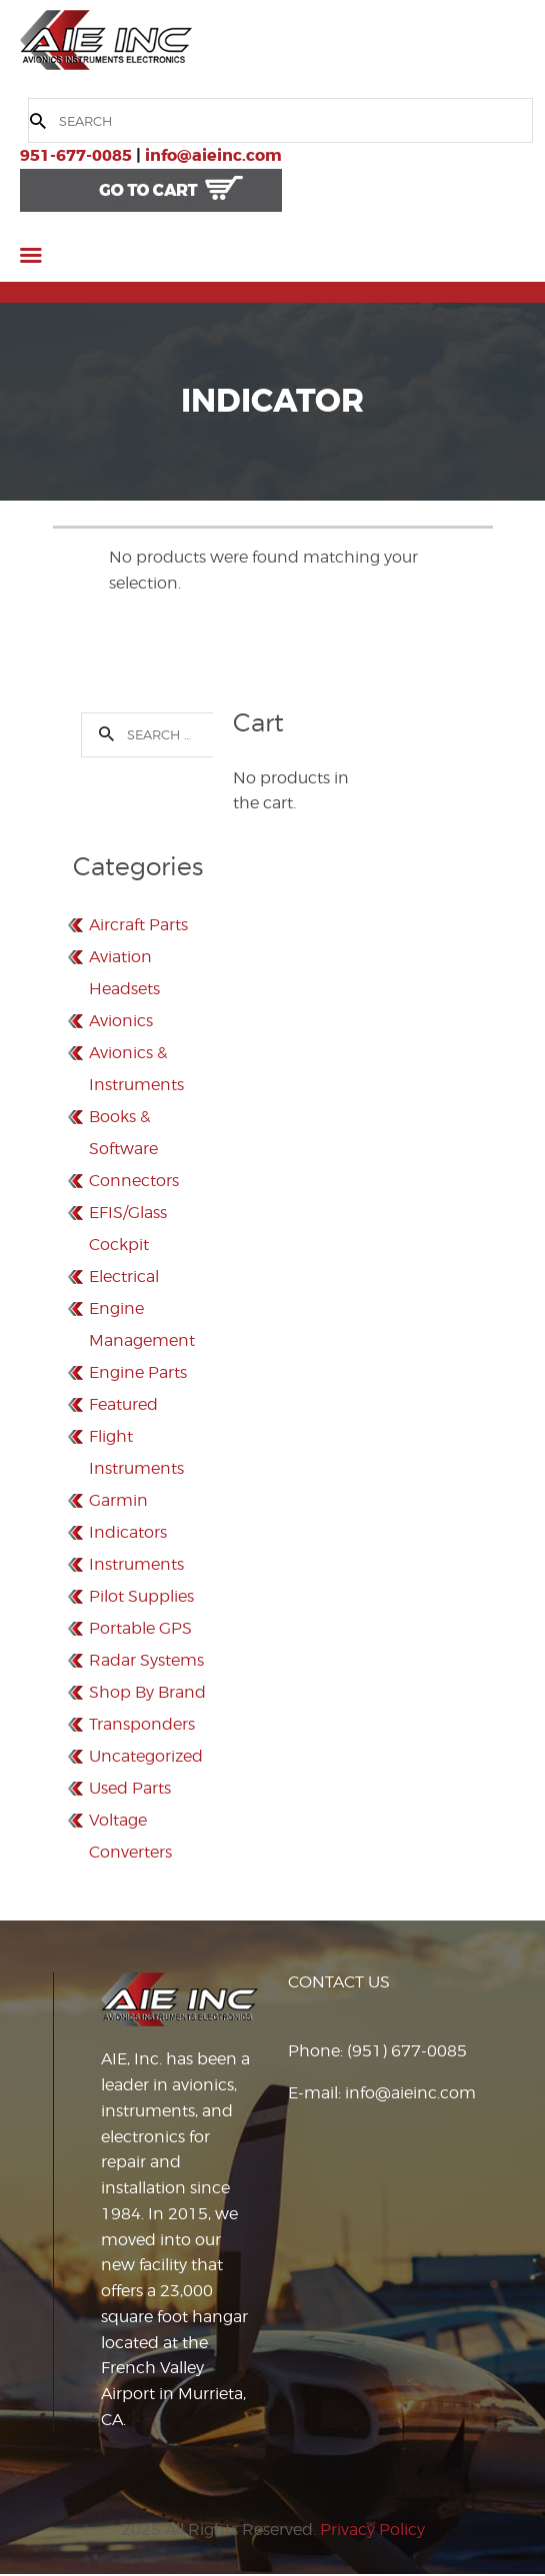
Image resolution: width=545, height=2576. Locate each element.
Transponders (142, 1724)
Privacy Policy (372, 2529)
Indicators (128, 1532)
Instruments (136, 1564)
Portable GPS (140, 1628)
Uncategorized (146, 1756)
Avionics (121, 1020)
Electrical (124, 1276)
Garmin (118, 1500)
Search (99, 734)
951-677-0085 (76, 155)
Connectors (134, 1180)
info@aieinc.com (213, 155)
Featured (123, 1404)
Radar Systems (146, 1660)
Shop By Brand (147, 1692)
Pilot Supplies (141, 1596)
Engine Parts (138, 1372)
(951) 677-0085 (407, 2050)
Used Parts (130, 1788)
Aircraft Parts (138, 924)
